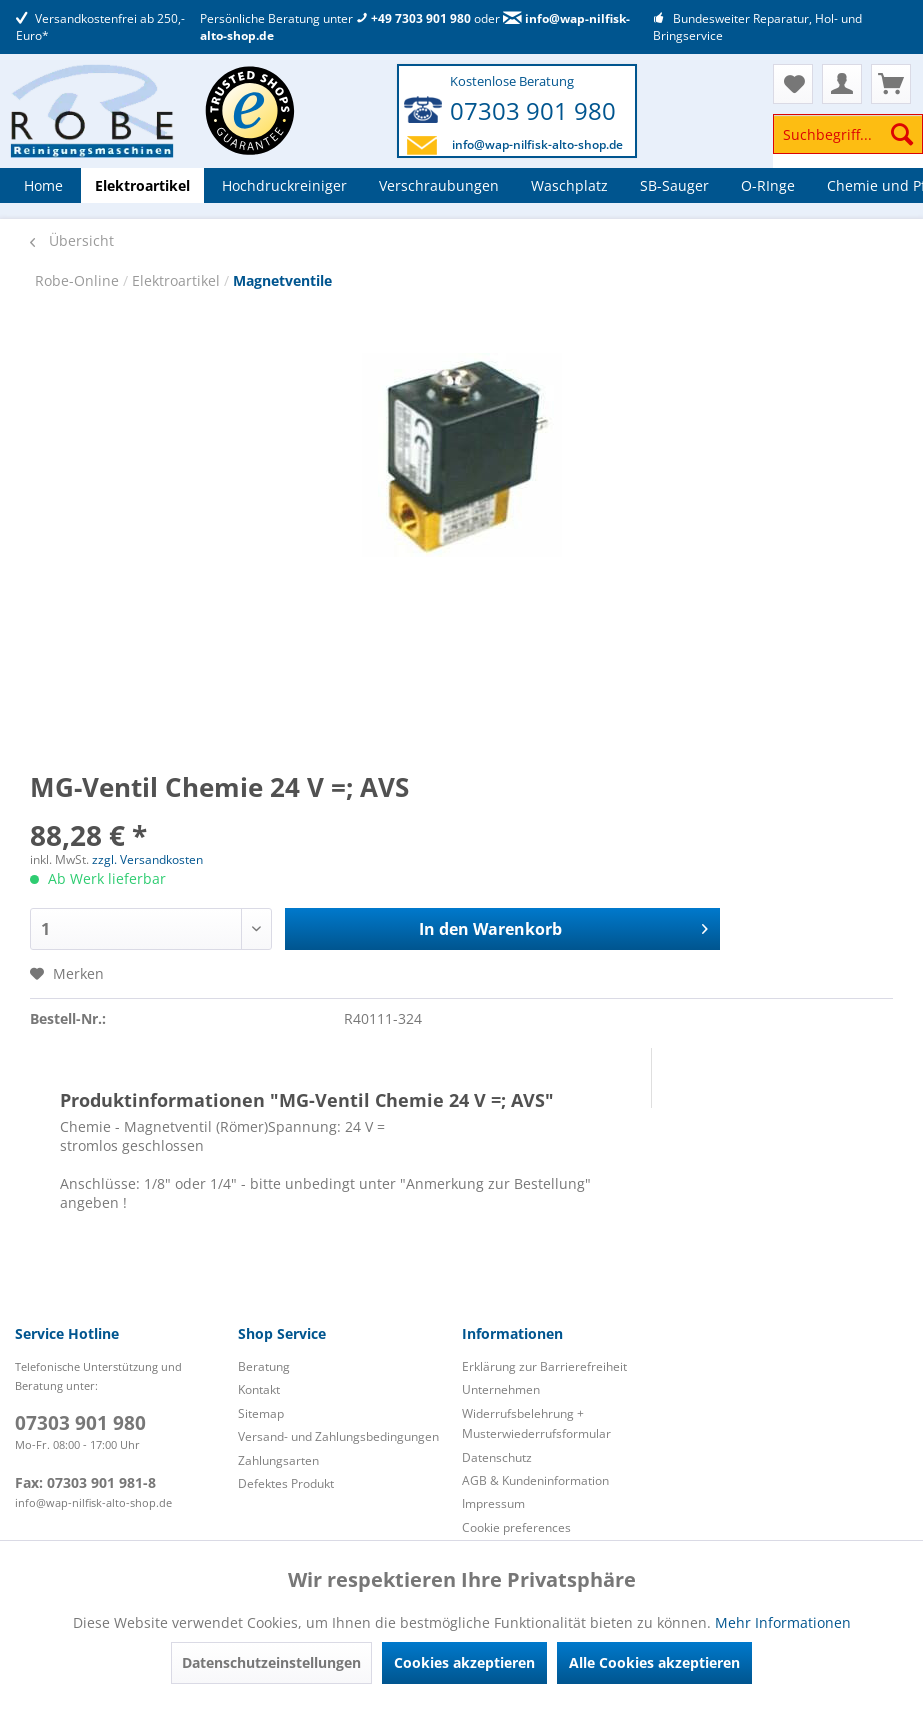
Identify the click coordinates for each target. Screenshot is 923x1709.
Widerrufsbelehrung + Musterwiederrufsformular (536, 1423)
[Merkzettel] (793, 84)
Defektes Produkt (286, 1483)
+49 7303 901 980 (413, 18)
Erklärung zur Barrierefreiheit (544, 1366)
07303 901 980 (533, 110)
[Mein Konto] (842, 84)
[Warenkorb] (891, 84)
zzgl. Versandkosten (147, 859)
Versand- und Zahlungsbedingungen (338, 1436)
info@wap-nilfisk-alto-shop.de (537, 144)
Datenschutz (497, 1457)
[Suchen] (902, 134)
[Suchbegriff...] (848, 134)
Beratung (264, 1366)
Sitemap (261, 1413)
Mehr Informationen (783, 1622)
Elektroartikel (178, 280)
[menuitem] (848, 143)
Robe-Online (79, 280)
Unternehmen (501, 1389)
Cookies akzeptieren (464, 1662)
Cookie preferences (516, 1527)
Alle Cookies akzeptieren (654, 1662)
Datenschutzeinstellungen (271, 1662)
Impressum (493, 1503)
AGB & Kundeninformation (535, 1480)
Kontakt (259, 1389)
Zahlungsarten (278, 1460)
